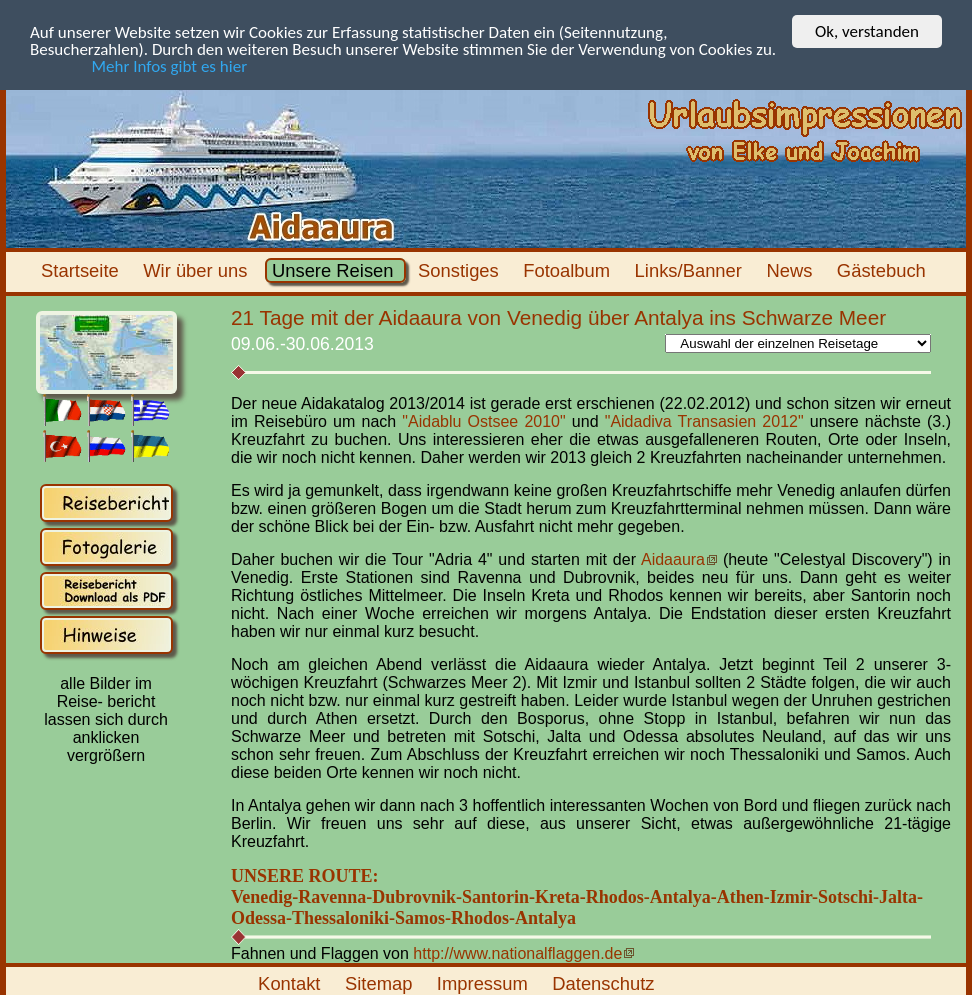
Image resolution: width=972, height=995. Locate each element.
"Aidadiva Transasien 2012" (704, 421)
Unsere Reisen (335, 270)
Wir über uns (198, 270)
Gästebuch (884, 270)
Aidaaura (673, 559)
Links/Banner (690, 270)
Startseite (82, 270)
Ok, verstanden (867, 31)
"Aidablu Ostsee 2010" (483, 421)
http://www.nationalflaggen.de (517, 952)
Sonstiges (461, 270)
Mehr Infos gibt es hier (138, 65)
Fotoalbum (569, 270)
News (791, 270)
